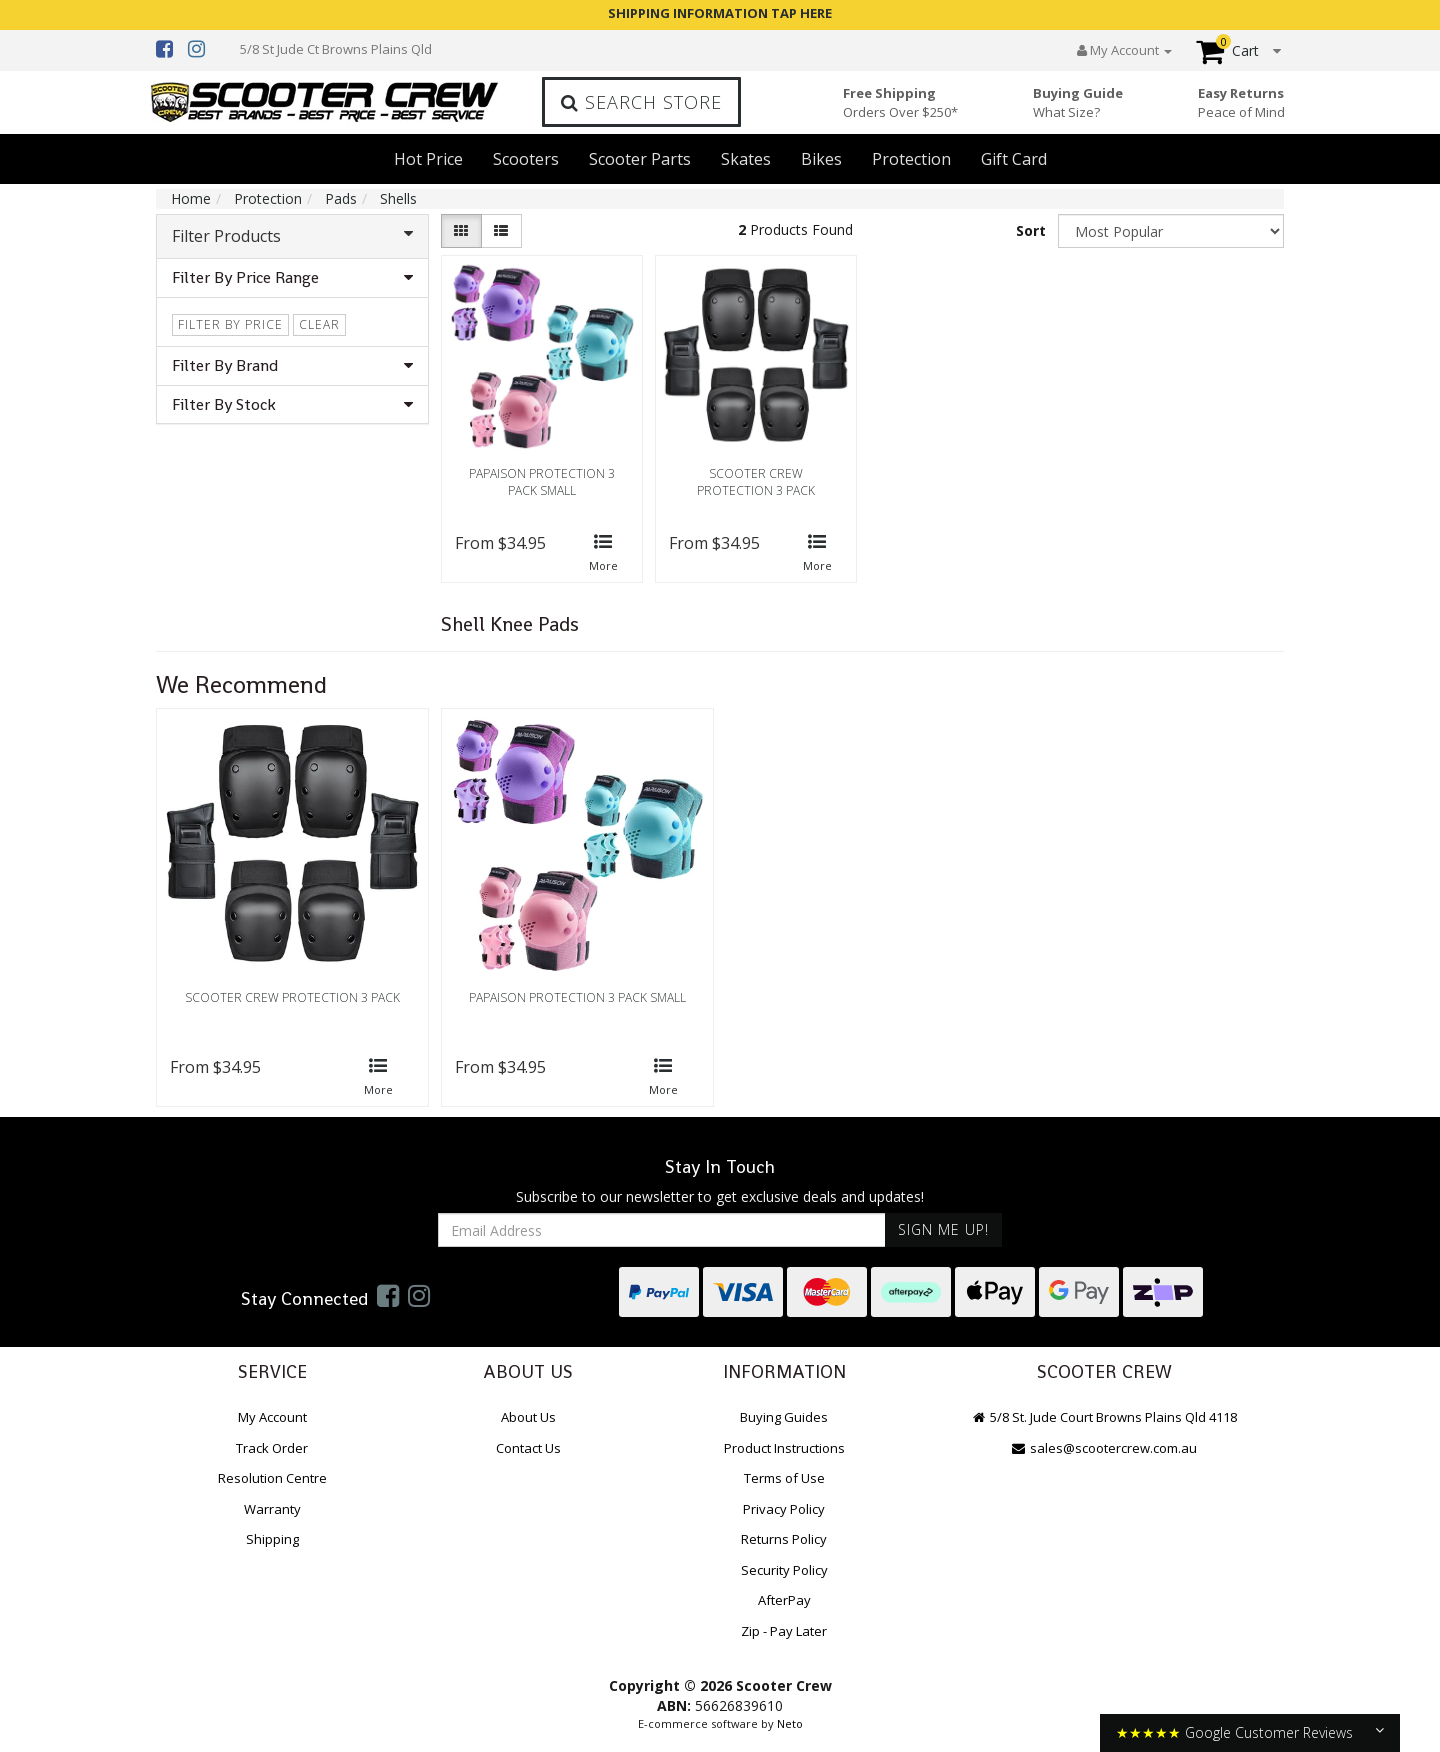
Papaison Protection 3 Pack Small (542, 482)
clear (319, 324)
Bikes (821, 159)
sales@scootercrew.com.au (1104, 1448)
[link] (388, 1295)
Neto (790, 1723)
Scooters (526, 159)
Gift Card (1014, 159)
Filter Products (292, 236)
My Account (272, 1417)
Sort (1031, 230)
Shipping (272, 1539)
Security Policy (784, 1570)
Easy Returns (1241, 102)
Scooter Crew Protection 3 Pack (756, 482)
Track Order (272, 1448)
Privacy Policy (784, 1509)
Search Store (641, 102)
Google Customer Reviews (1269, 1732)
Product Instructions (784, 1448)
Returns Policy (784, 1539)
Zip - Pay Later (784, 1631)
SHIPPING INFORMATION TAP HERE (720, 13)
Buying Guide (1078, 102)
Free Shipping (900, 102)
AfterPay (784, 1600)
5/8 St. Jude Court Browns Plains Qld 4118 (1104, 1417)
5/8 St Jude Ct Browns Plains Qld (336, 49)
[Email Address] (662, 1230)
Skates (746, 159)
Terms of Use (784, 1478)
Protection (911, 159)
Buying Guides (784, 1417)
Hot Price (428, 159)
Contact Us (528, 1448)
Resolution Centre (272, 1478)
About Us (528, 1417)
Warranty (272, 1509)
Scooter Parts (640, 159)
